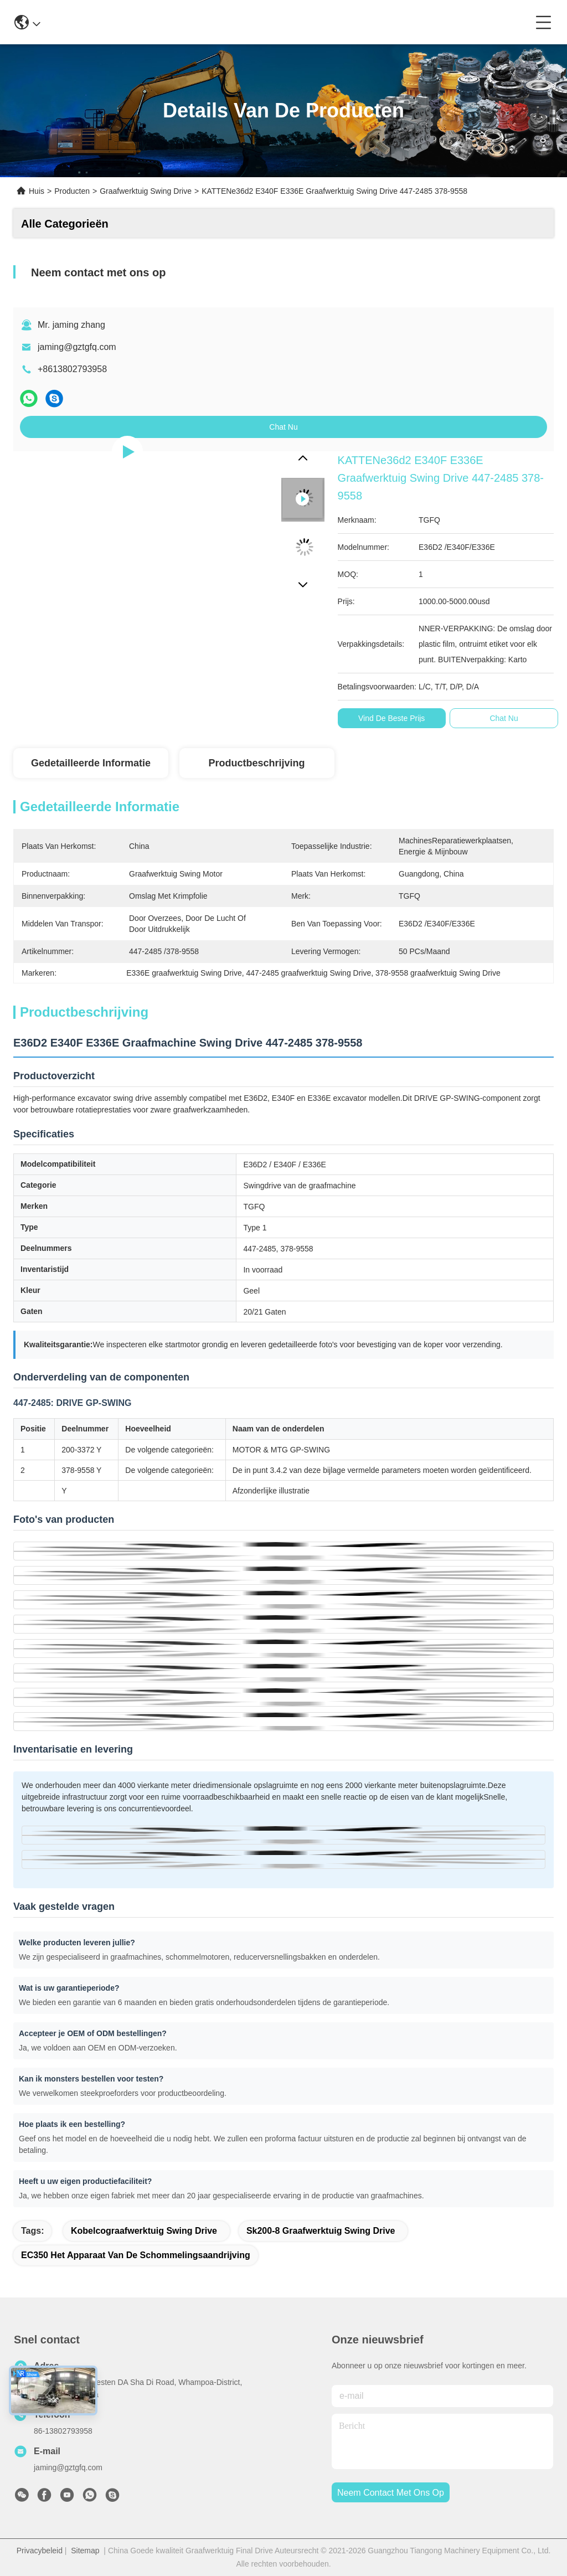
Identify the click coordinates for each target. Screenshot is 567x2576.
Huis (36, 191)
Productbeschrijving (256, 763)
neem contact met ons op (390, 2492)
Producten (72, 191)
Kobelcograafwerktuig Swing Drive (144, 2230)
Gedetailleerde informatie (91, 763)
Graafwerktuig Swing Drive (146, 191)
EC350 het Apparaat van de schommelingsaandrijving (135, 2255)
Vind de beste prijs (391, 718)
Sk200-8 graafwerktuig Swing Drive (320, 2230)
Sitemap (85, 2550)
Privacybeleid (40, 2550)
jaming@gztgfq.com (77, 347)
